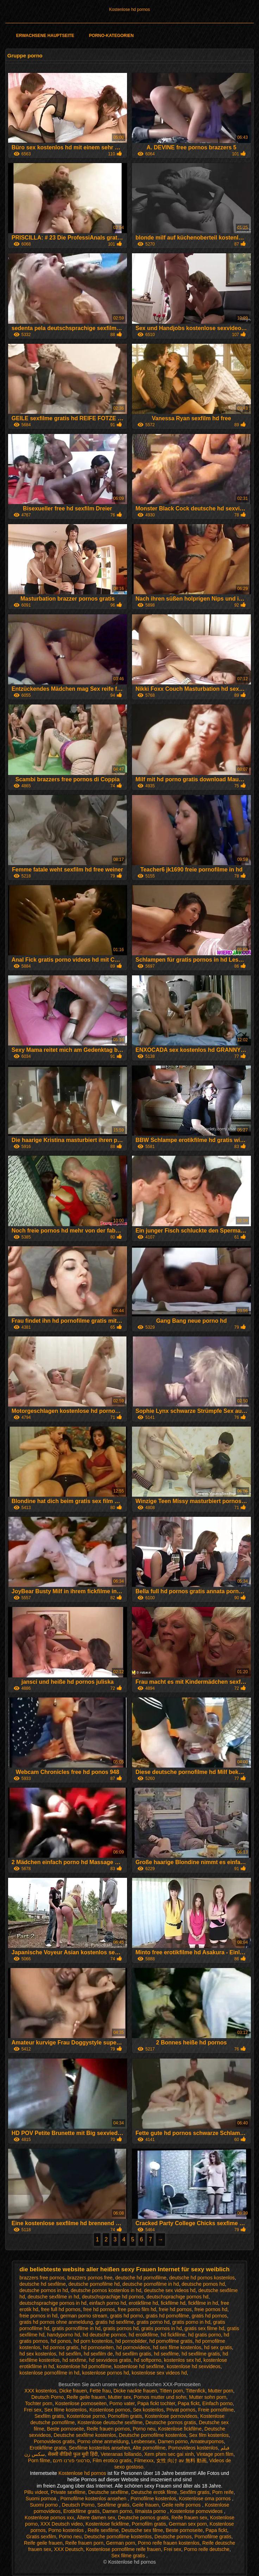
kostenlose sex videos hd (159, 2373)
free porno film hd (137, 2309)
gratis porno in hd (191, 2322)
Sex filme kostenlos (65, 2410)
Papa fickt (188, 2403)
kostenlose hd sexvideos (194, 2366)
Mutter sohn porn (207, 2397)
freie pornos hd (211, 2309)
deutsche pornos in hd (43, 2290)
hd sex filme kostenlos (177, 2347)
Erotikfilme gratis (48, 2448)
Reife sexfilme (103, 2530)
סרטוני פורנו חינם (71, 2460)
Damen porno (173, 2441)
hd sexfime (74, 2360)
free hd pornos (99, 2309)
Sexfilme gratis (113, 2505)
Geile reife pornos (182, 2505)
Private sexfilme (68, 2492)
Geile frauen (145, 2505)
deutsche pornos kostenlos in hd (106, 2290)
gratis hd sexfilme (115, 2322)
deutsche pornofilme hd (94, 2284)
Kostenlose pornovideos (171, 2416)
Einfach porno (217, 2403)
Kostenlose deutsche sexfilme (110, 2422)
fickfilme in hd (203, 2303)
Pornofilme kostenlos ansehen (94, 2498)
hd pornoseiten (97, 2347)
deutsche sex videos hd (169, 2290)
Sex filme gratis (128, 2555)
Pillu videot (36, 2492)
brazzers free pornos (41, 2277)
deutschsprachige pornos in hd (53, 2303)
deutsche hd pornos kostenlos (202, 2277)
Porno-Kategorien (111, 35)
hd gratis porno (204, 2335)
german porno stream (83, 2316)
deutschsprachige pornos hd (177, 2296)
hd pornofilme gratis (170, 2341)
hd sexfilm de (98, 2354)
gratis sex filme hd (205, 2328)
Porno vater (122, 2403)
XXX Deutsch (68, 2549)
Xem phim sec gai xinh (169, 2454)
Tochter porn (38, 2403)
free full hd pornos (61, 2309)
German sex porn (188, 2524)
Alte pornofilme (149, 2448)
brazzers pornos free (89, 2277)
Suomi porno (44, 2505)
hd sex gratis (218, 2347)
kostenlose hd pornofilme (84, 2366)
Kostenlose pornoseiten (81, 2403)
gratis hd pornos (209, 2316)
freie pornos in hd (38, 2316)
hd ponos (61, 2341)
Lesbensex (143, 2441)
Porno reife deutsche (206, 2549)
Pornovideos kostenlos (193, 2448)
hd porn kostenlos (93, 2341)
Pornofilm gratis (125, 2416)
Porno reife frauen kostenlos (169, 2543)
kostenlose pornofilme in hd (49, 2373)
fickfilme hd (173, 2303)
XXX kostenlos (41, 2391)
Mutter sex (119, 2397)
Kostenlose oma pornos (205, 2498)
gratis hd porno (126, 2316)
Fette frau (100, 2391)
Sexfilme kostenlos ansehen (99, 2448)
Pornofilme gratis (212, 2536)
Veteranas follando (121, 2454)
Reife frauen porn (84, 2543)
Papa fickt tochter (156, 2403)
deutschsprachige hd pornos (113, 2296)
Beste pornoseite (65, 2429)
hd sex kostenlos (37, 2354)
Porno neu (144, 2429)
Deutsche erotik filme (154, 2492)
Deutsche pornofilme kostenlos (152, 2435)
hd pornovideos (133, 2347)
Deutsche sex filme (142, 2530)
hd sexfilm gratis (133, 2354)
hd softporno (147, 2360)
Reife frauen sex (189, 2517)
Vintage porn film (214, 2454)
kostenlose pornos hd (105, 2373)
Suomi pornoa (42, 2498)
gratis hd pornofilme (167, 2316)
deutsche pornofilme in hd (150, 2284)
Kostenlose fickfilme (180, 2429)
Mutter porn (220, 2391)
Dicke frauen (73, 2391)
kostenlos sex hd (182, 2360)
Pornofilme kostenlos (153, 2498)
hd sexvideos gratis (110, 2360)
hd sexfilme (166, 2354)
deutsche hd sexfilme (42, 2284)
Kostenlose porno (86, 2416)
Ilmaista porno (151, 2511)
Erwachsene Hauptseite (45, 35)
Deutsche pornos (173, 2536)
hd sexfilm (70, 2354)
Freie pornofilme (216, 2410)
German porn (120, 2543)
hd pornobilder (131, 2341)
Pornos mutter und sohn (160, 2397)
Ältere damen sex (96, 2517)
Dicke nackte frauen (135, 2391)
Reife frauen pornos (108, 2429)
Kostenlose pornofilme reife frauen (123, 2549)
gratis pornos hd (120, 2328)
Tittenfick (196, 2391)
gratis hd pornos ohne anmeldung (56, 2322)
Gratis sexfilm (41, 2536)
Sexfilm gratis (49, 2416)
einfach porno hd (107, 2303)
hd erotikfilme (143, 2335)
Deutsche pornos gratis (170, 2422)
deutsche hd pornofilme (141, 2277)
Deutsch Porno (47, 2397)
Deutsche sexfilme (108, 2492)
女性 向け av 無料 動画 (181, 2460)
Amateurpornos (207, 2441)
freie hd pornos (175, 2309)
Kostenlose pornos (109, 2410)
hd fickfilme (173, 2335)
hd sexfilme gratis (201, 2354)
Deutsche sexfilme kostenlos (84, 2435)
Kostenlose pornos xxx (49, 2517)
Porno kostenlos (66, 2530)
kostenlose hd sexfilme (139, 2366)
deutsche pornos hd (203, 2284)
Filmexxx (143, 2460)
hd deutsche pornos (104, 2335)
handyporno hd (63, 2335)
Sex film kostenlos (209, 2435)
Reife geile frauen (86, 2397)
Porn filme (39, 2460)
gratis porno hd (153, 2322)
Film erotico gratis (112, 2460)
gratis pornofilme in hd (76, 2328)
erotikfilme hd (143, 2303)
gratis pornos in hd (161, 2328)
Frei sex (33, 2410)
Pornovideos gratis (54, 2441)
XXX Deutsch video (61, 2524)
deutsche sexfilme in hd (53, 2296)
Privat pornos (180, 2410)
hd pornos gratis (60, 2347)
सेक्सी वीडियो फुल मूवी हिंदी (73, 2454)
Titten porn (171, 2391)
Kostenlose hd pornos (129, 9)
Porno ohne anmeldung (103, 2441)
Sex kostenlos (148, 2410)
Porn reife (223, 2492)
